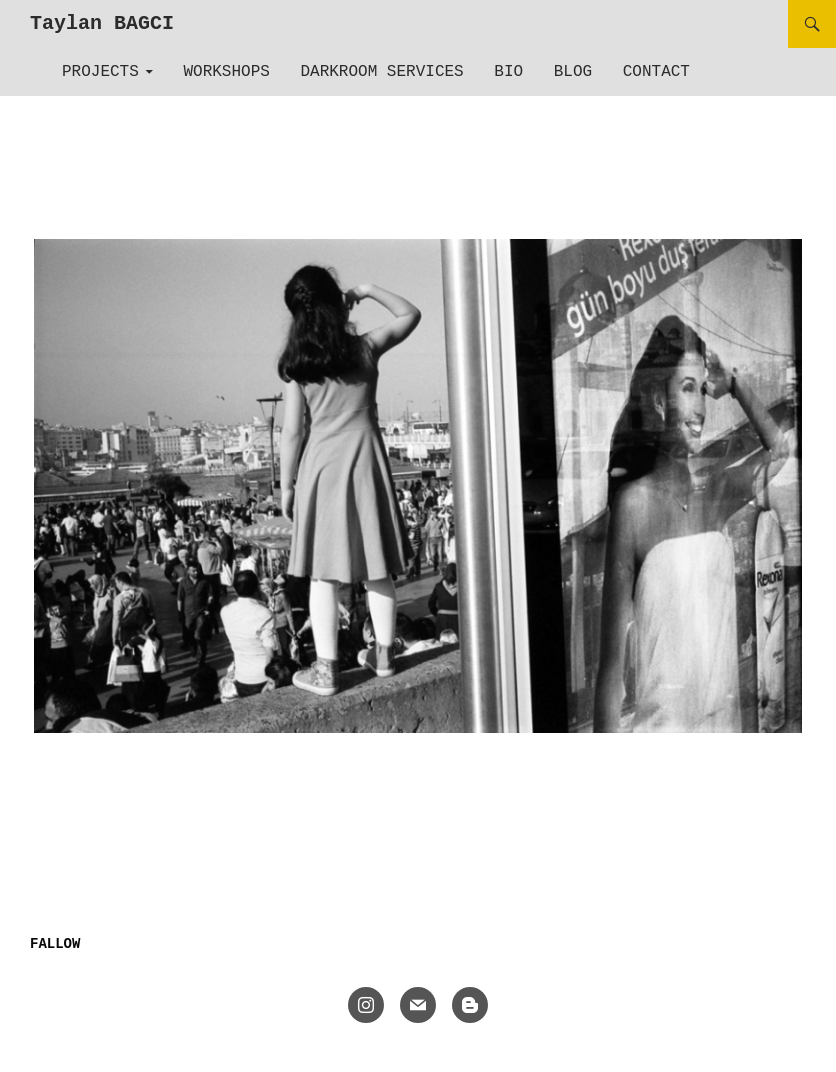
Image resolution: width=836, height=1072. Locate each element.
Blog (573, 72)
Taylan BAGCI (102, 23)
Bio (508, 72)
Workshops (226, 72)
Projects (100, 72)
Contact (656, 72)
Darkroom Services (381, 72)
